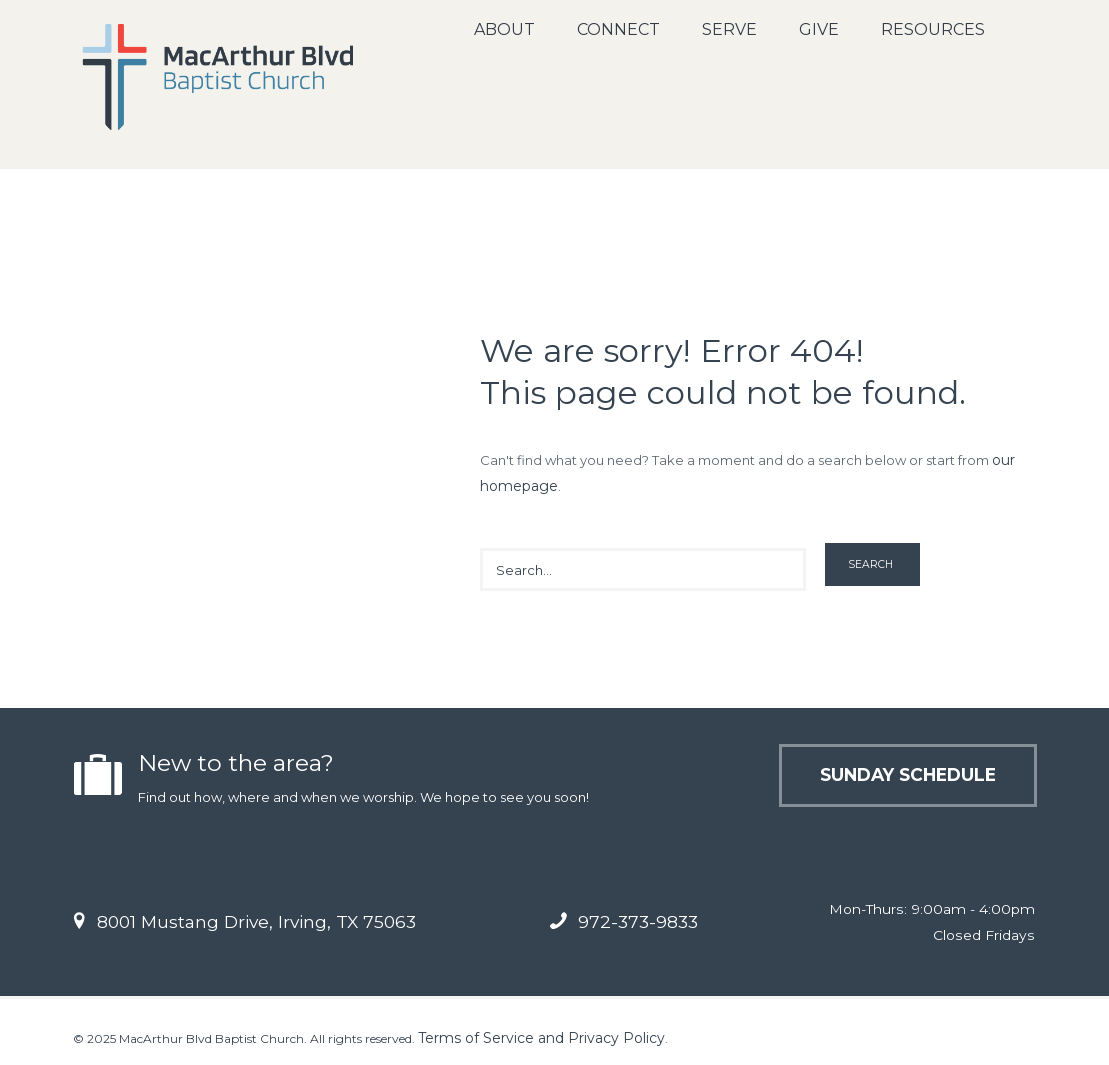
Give (819, 29)
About (504, 29)
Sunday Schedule (908, 774)
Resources (933, 29)
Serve (729, 29)
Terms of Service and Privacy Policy (541, 1038)
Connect (618, 29)
